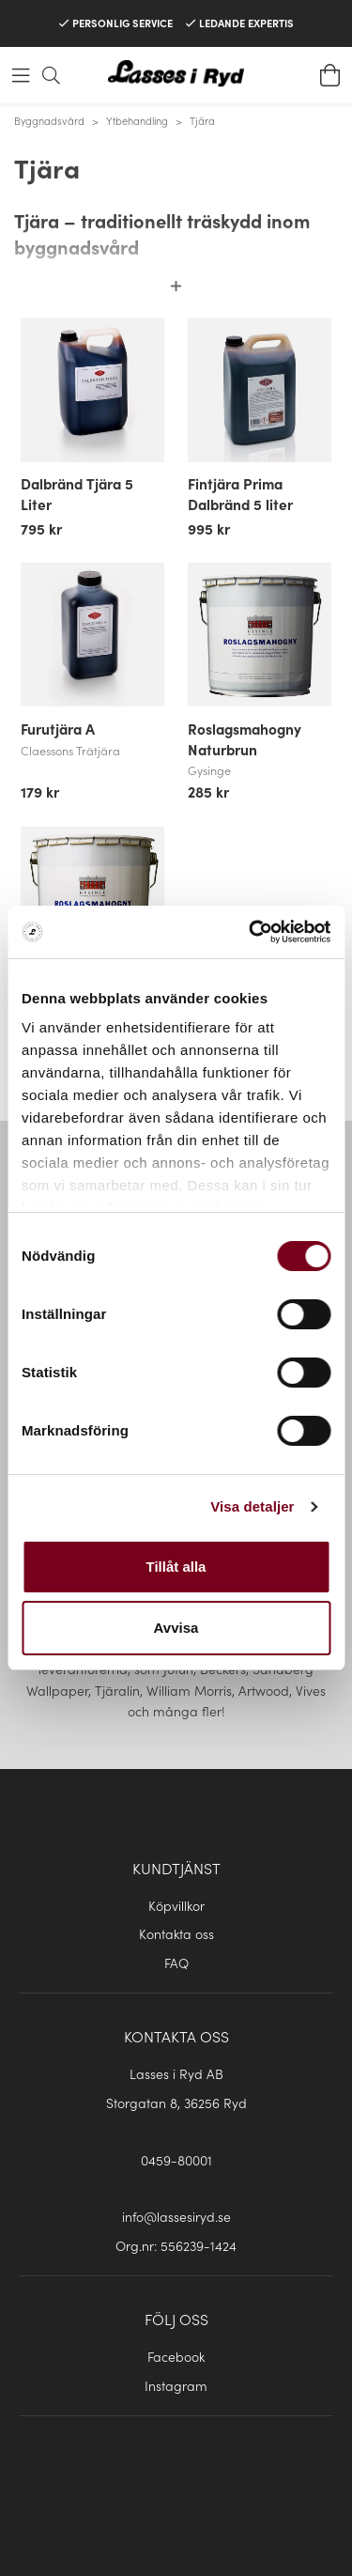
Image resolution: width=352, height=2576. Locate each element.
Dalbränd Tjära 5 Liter (77, 493)
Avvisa (176, 1628)
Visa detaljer (252, 1506)
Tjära (202, 120)
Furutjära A (58, 728)
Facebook (176, 2356)
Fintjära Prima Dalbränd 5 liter (240, 493)
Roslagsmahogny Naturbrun (244, 738)
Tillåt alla (176, 1567)
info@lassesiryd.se (176, 2216)
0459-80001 (176, 2159)
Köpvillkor (176, 1905)
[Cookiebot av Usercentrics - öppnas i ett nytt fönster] (250, 932)
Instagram (176, 2385)
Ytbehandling (137, 120)
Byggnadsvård (49, 120)
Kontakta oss (176, 1933)
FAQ (176, 1962)
